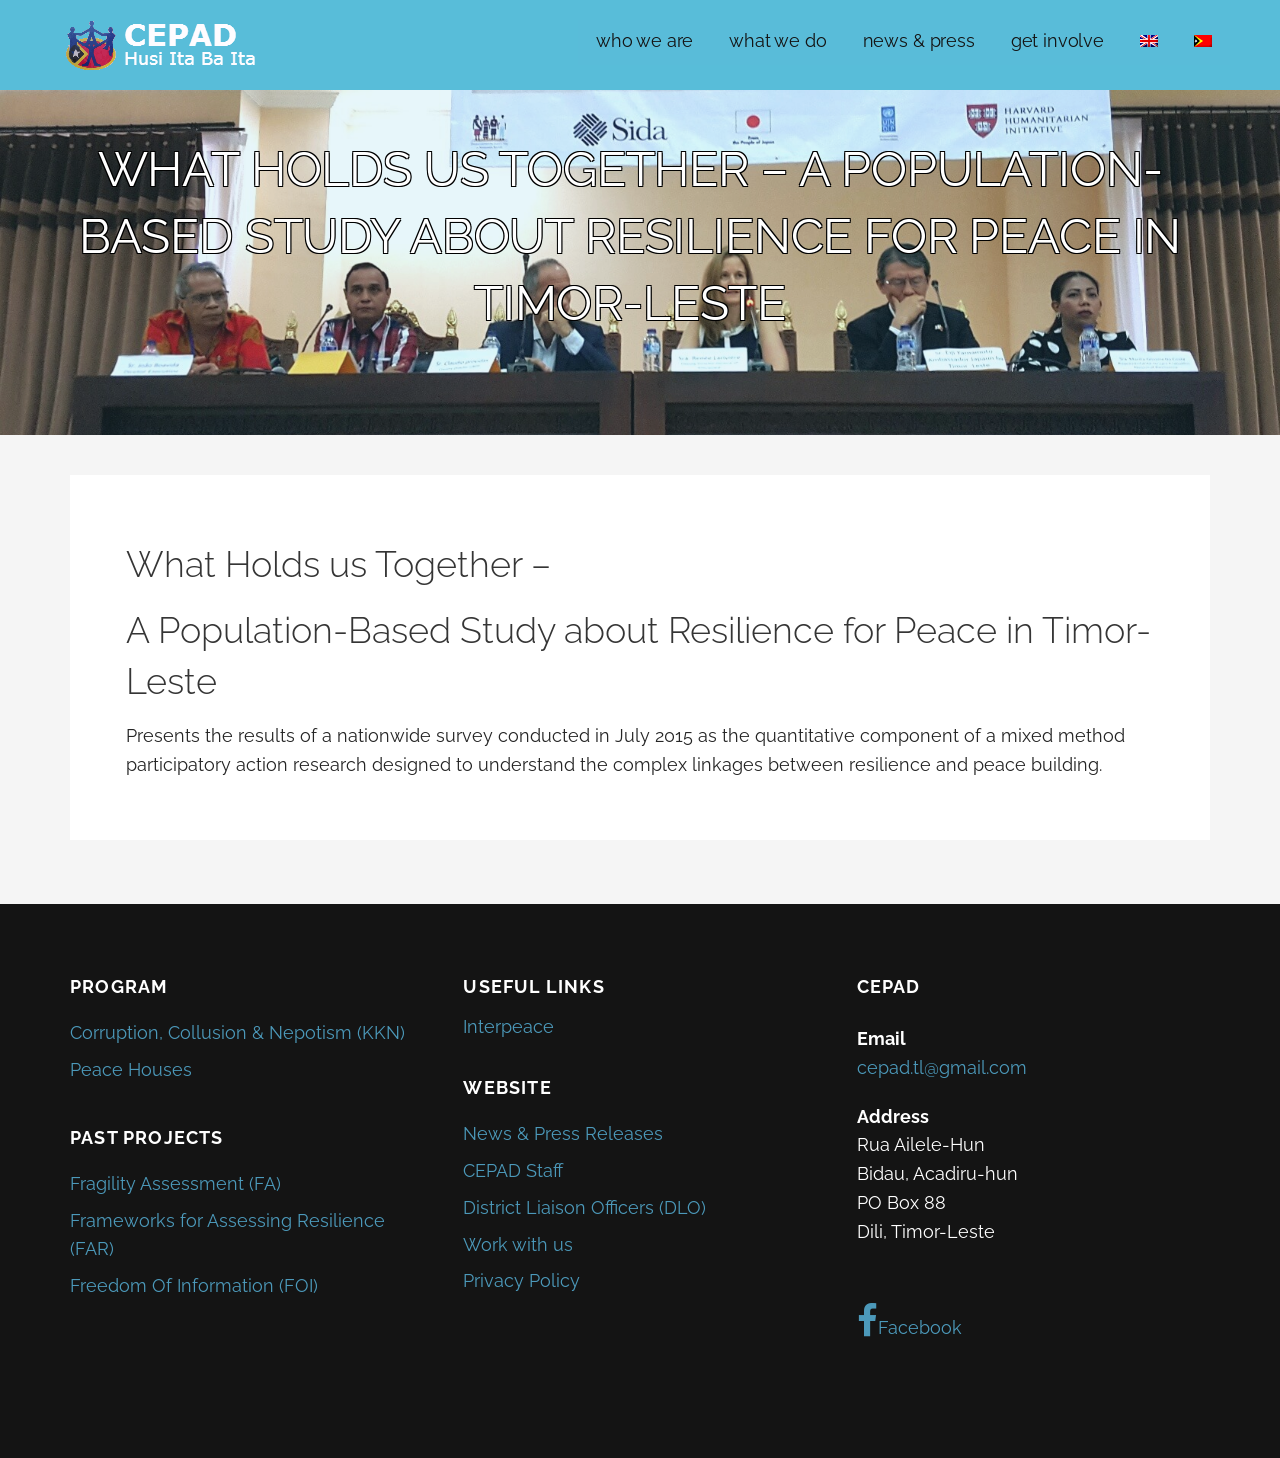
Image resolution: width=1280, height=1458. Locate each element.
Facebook (909, 1321)
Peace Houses (131, 1069)
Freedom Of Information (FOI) (194, 1285)
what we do (777, 40)
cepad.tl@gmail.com (942, 1067)
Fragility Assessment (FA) (175, 1183)
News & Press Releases (563, 1133)
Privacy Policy (521, 1280)
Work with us (518, 1244)
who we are (644, 40)
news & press (919, 40)
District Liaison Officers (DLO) (584, 1207)
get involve (1057, 40)
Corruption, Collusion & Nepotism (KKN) (237, 1032)
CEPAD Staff (513, 1170)
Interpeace (508, 1026)
